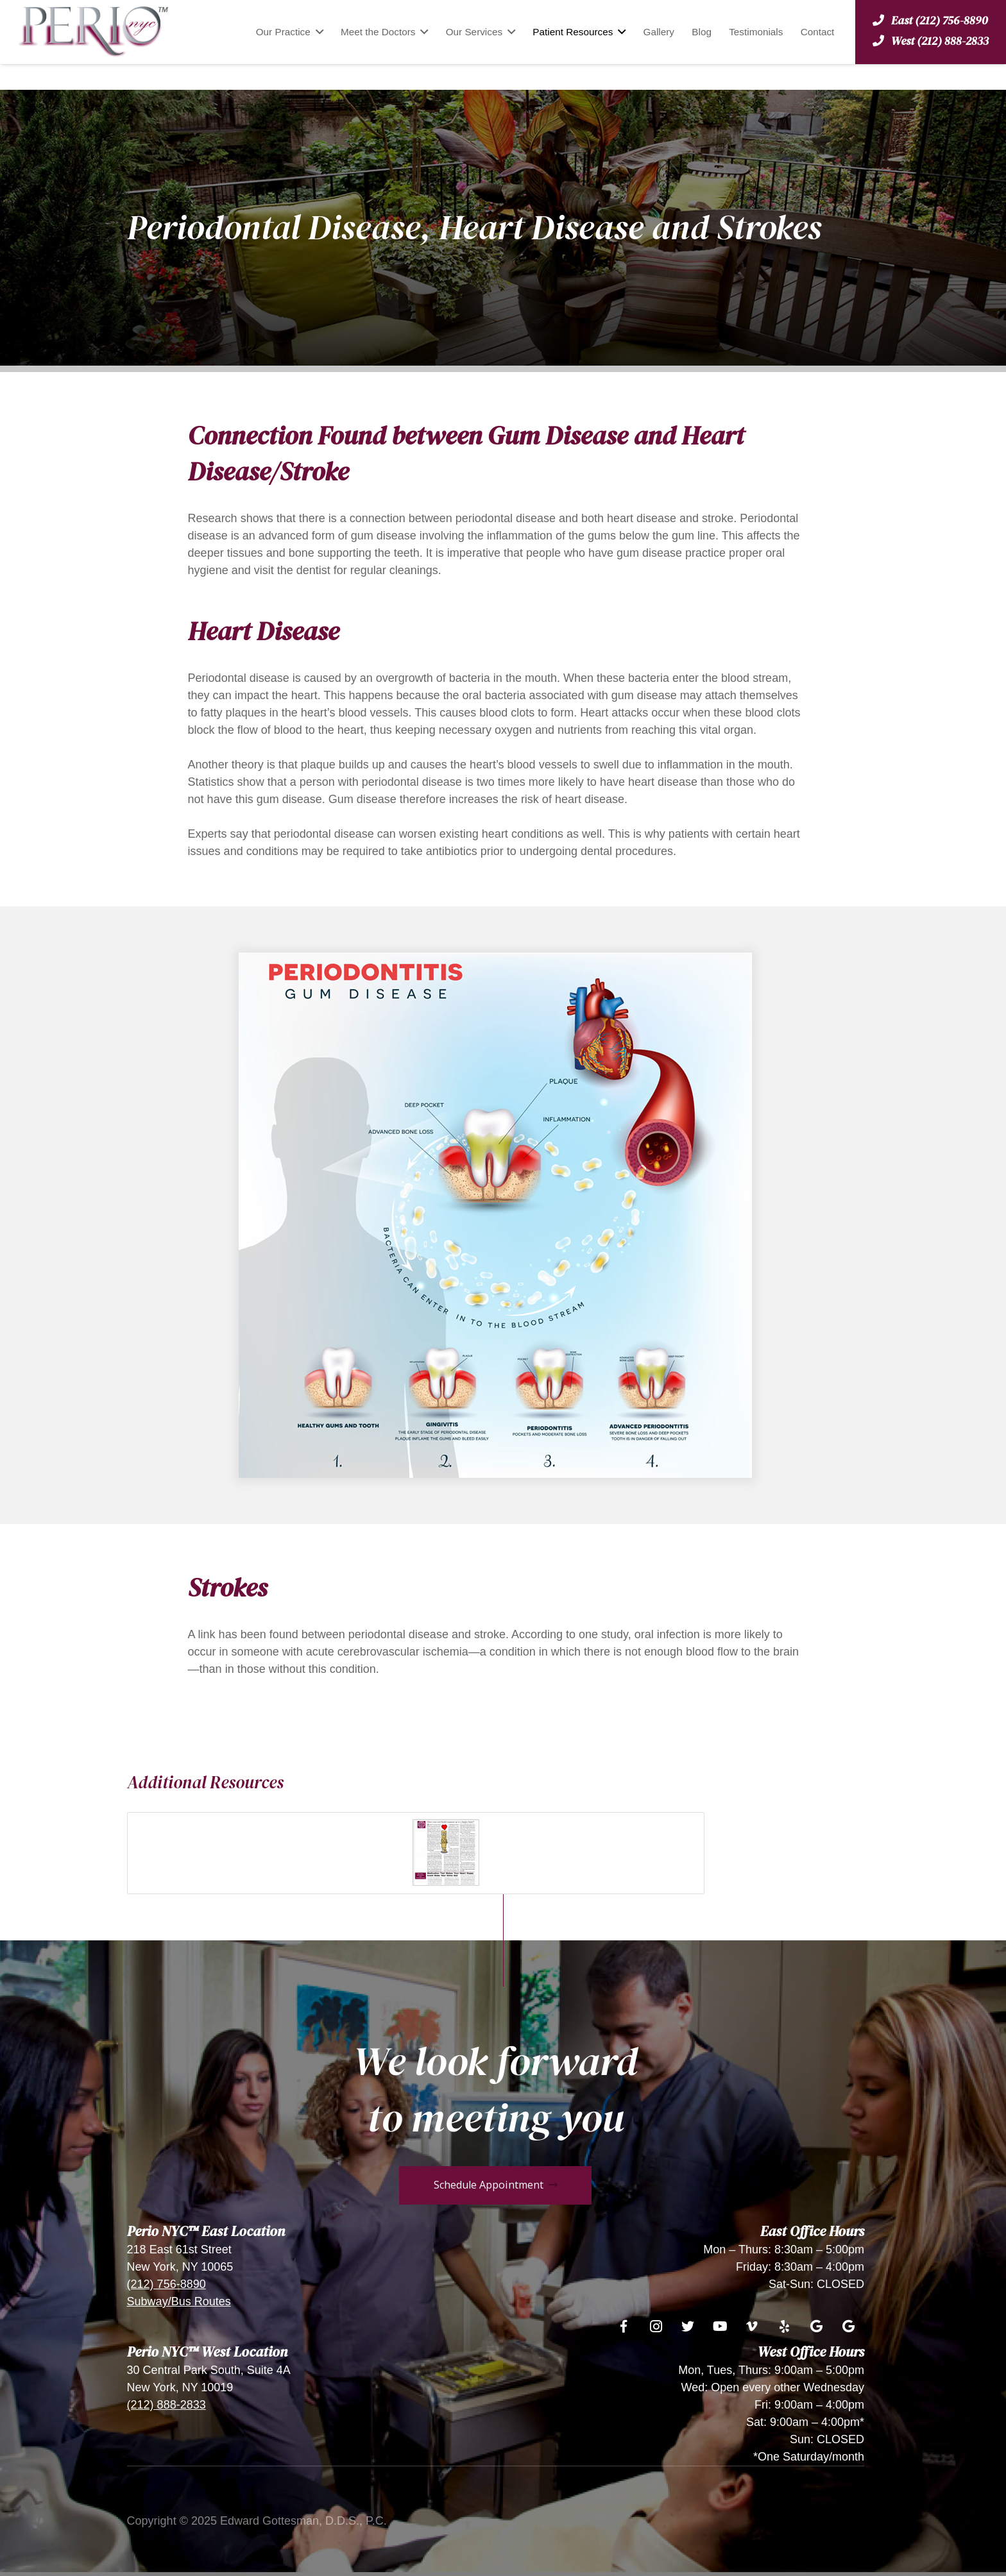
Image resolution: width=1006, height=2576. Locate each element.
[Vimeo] (752, 2326)
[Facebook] (624, 2326)
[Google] (816, 2326)
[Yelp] (784, 2326)
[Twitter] (688, 2326)
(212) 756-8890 (166, 2284)
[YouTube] (720, 2326)
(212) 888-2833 (166, 2404)
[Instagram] (656, 2326)
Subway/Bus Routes (179, 2301)
